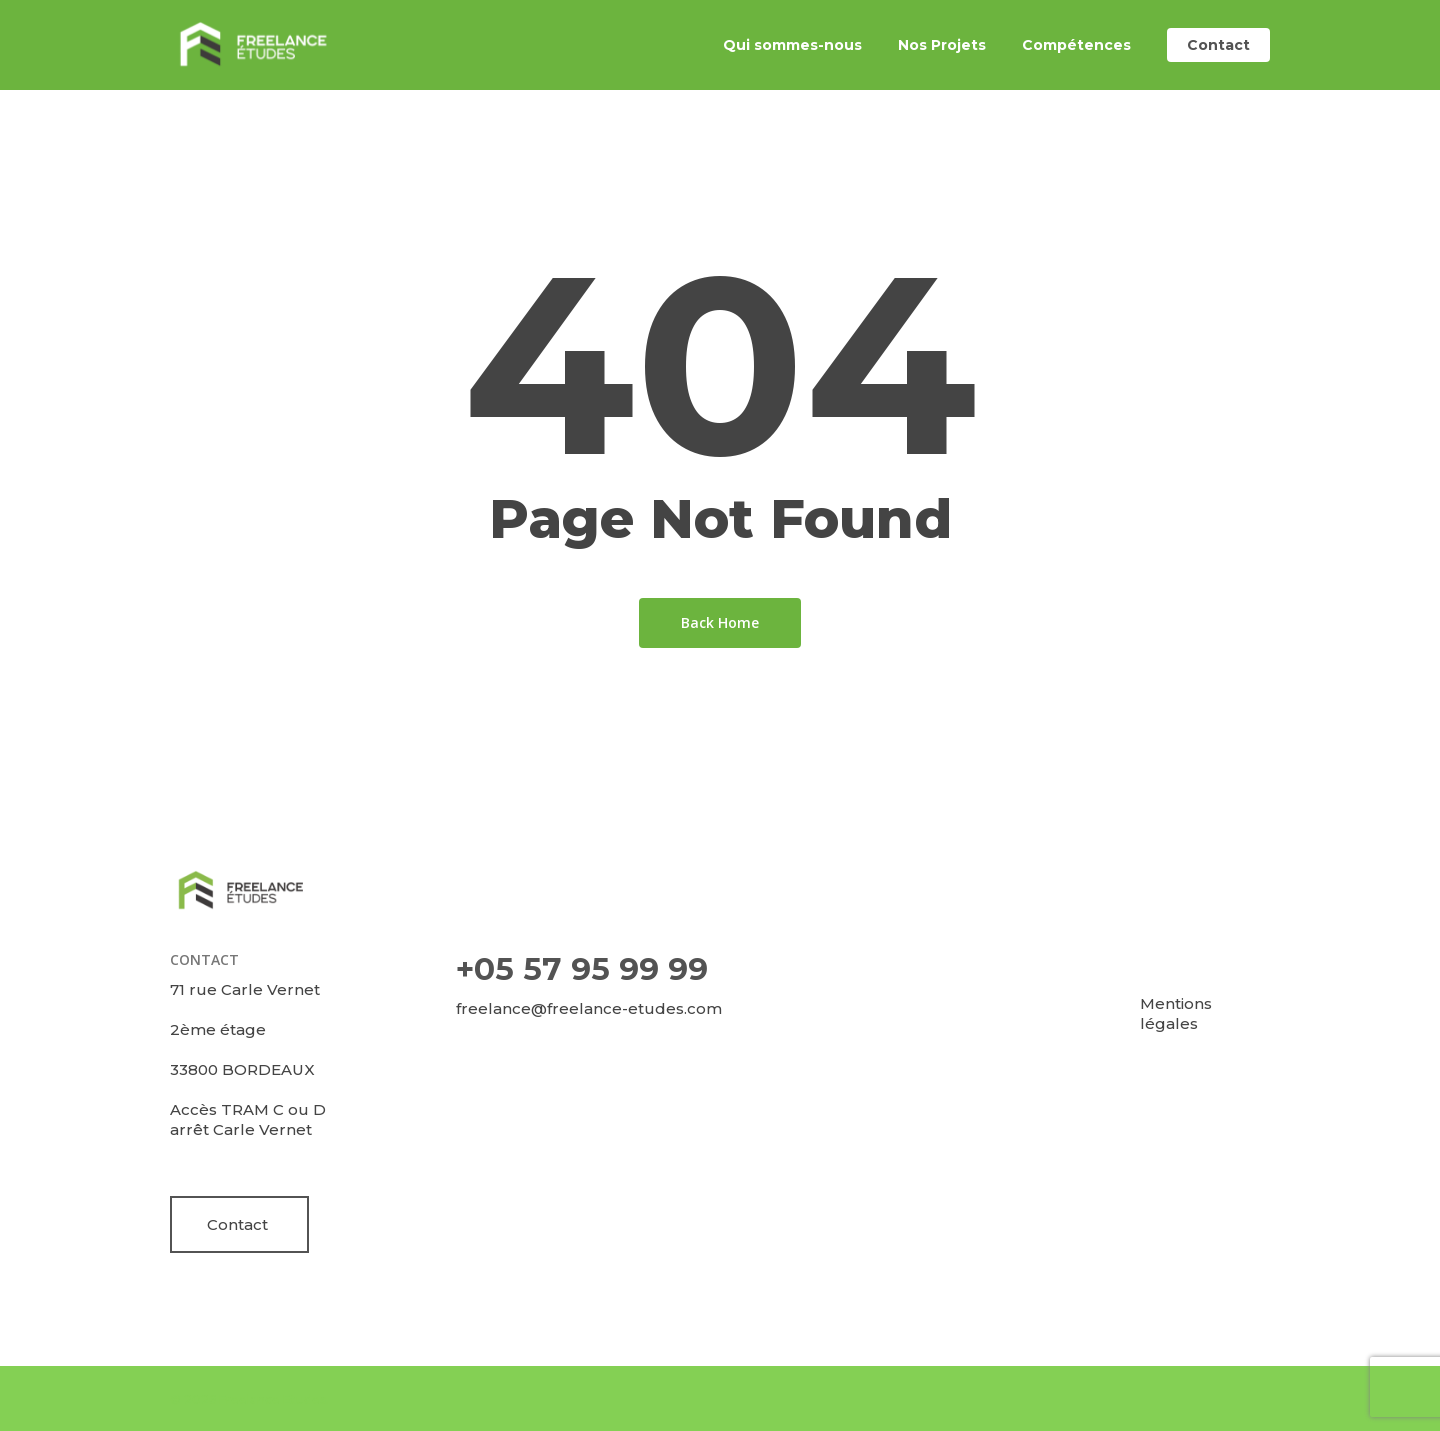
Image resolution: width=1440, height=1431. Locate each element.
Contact (237, 1224)
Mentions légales (1176, 1013)
